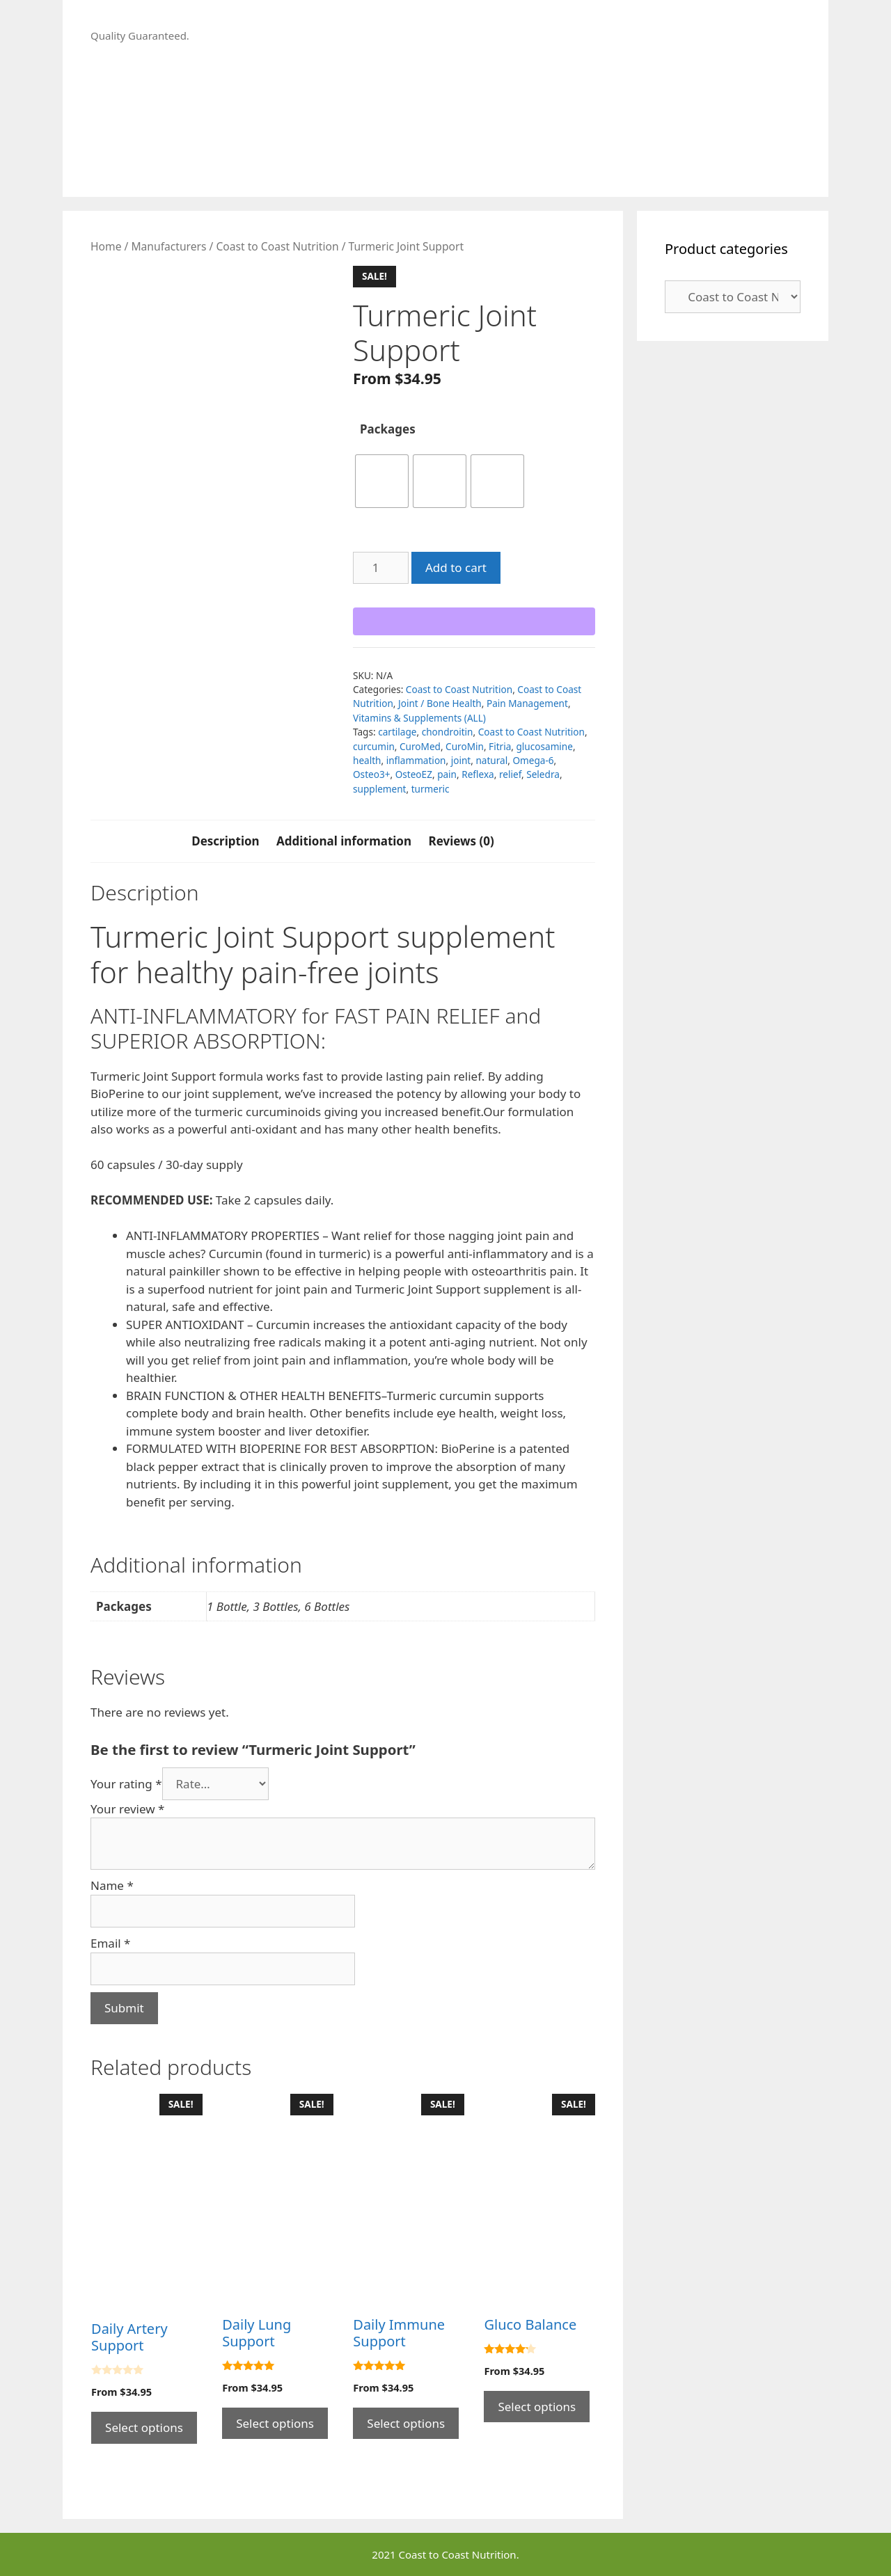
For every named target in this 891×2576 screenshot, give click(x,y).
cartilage (397, 731)
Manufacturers (168, 246)
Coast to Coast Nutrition (277, 246)
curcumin (374, 746)
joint (461, 760)
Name (112, 1885)
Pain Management (527, 703)
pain (447, 774)
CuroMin (465, 746)
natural (491, 760)
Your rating (126, 1784)
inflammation (416, 760)
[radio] (382, 481)
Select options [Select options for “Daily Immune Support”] (406, 2423)
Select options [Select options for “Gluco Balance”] (537, 2407)
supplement (380, 788)
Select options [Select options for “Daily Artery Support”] (144, 2427)
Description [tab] (225, 841)
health (367, 760)
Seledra (543, 774)
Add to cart (456, 567)
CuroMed (420, 746)
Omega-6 (532, 760)
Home (105, 246)
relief (510, 774)
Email (110, 1943)
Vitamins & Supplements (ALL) (419, 717)
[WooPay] (474, 621)
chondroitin (447, 731)
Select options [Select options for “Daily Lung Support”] (275, 2423)
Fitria (500, 746)
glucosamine (545, 746)
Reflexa (478, 774)
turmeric (430, 788)
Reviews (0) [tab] (461, 841)
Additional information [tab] (343, 841)
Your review (127, 1809)
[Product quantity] (381, 568)
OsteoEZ (413, 774)
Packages (388, 429)
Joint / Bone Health (440, 703)
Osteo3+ (371, 774)
